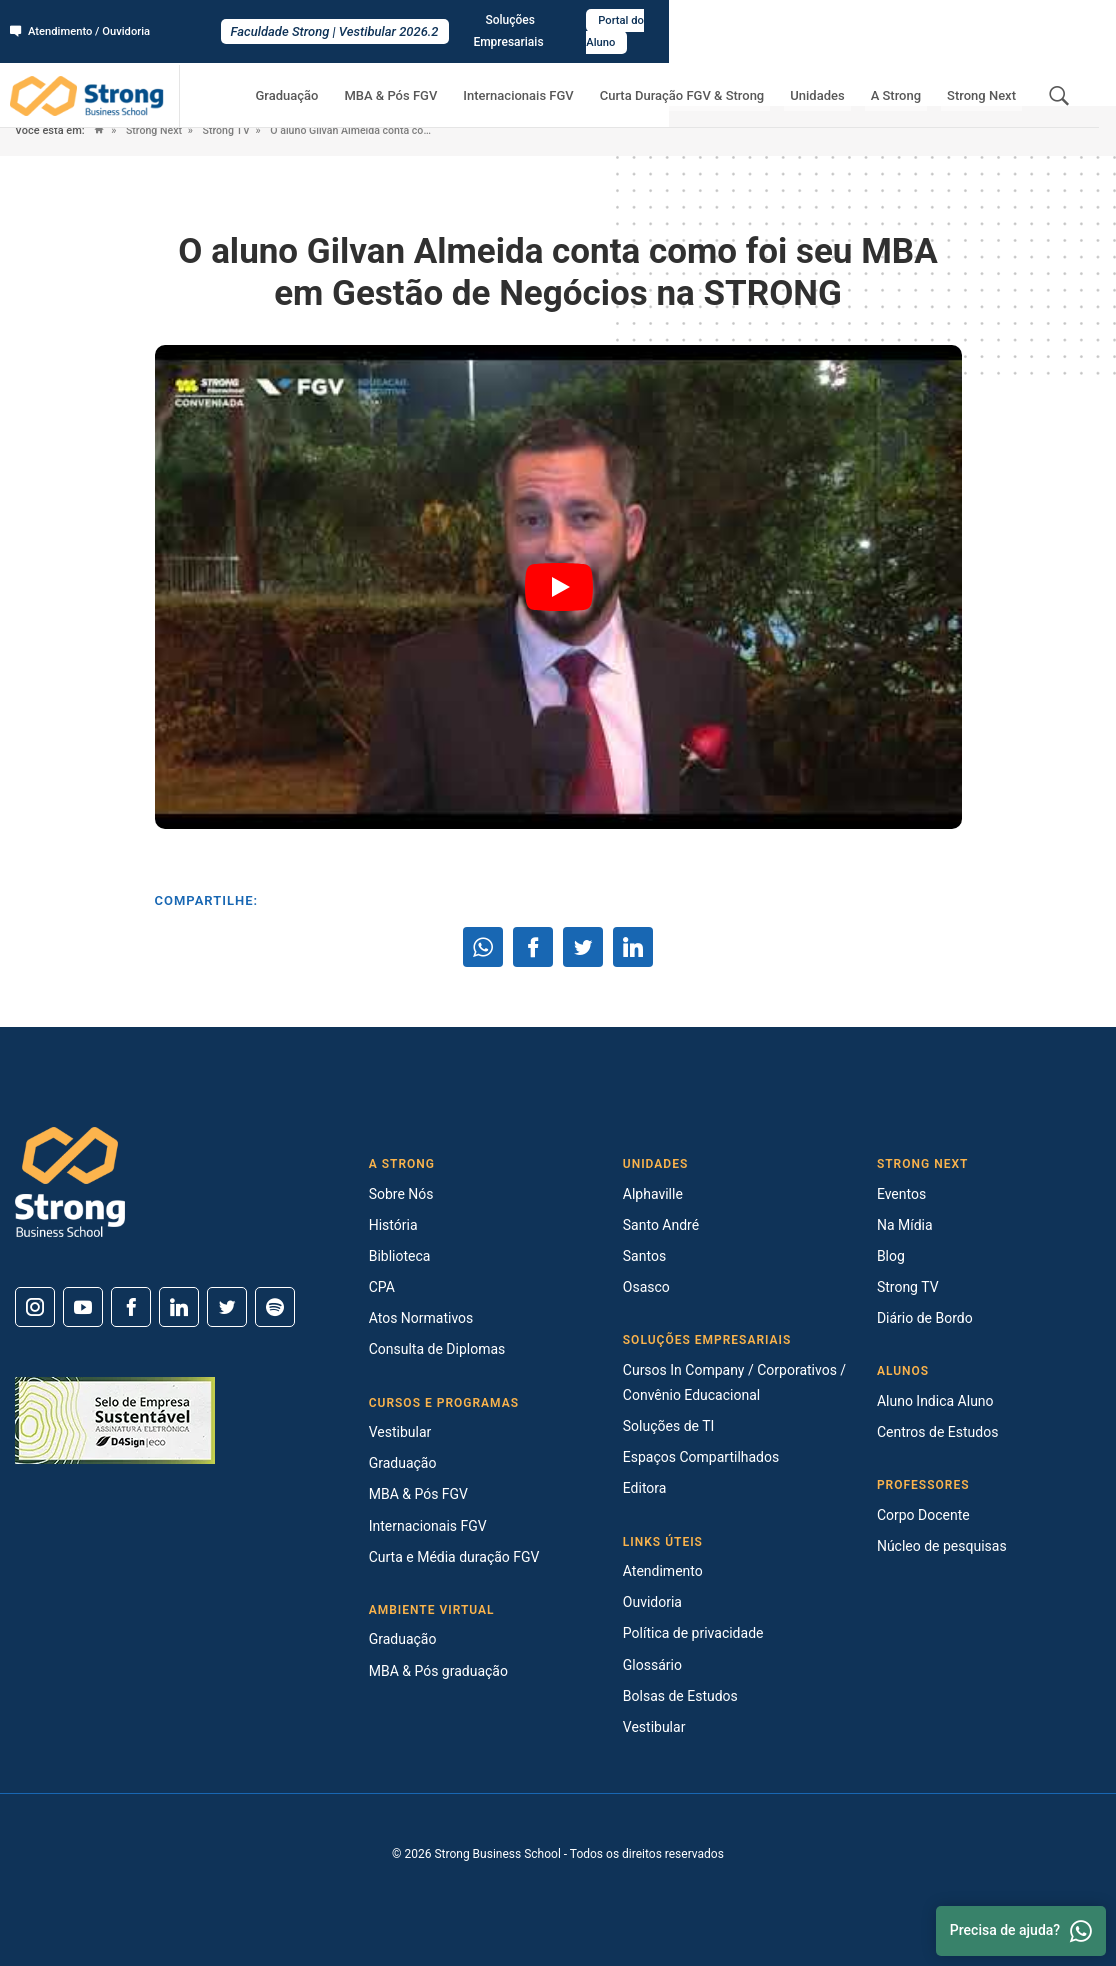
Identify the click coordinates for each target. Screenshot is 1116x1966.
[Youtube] (83, 1307)
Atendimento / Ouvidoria (85, 21)
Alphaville (653, 1194)
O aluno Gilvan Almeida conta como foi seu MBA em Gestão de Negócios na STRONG (391, 130)
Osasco (646, 1287)
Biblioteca (400, 1256)
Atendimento (663, 1571)
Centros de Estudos (938, 1432)
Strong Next (987, 75)
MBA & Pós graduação (438, 1671)
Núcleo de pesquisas (942, 1546)
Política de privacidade (693, 1633)
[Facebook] (131, 1307)
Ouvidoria (652, 1602)
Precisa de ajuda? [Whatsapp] (1021, 1931)
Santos (644, 1256)
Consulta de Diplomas (437, 1349)
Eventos (901, 1194)
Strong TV (231, 130)
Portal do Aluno (1052, 21)
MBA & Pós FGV (456, 75)
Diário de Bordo (925, 1318)
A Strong (914, 75)
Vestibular (400, 1432)
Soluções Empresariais (925, 21)
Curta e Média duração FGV (454, 1557)
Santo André (661, 1225)
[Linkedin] (179, 1307)
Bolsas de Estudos (680, 1696)
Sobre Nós (401, 1194)
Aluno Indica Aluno (935, 1401)
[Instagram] (35, 1307)
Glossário (652, 1665)
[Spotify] (275, 1307)
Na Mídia (905, 1225)
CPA (382, 1287)
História (393, 1225)
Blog (891, 1256)
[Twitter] (227, 1307)
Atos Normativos (421, 1318)
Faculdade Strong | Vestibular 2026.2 (558, 21)
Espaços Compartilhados (701, 1457)
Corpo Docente (923, 1515)
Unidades (847, 75)
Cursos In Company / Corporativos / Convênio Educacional (734, 1382)
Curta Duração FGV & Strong (724, 75)
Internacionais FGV (572, 75)
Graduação (364, 75)
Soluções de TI (669, 1426)
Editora (645, 1488)
